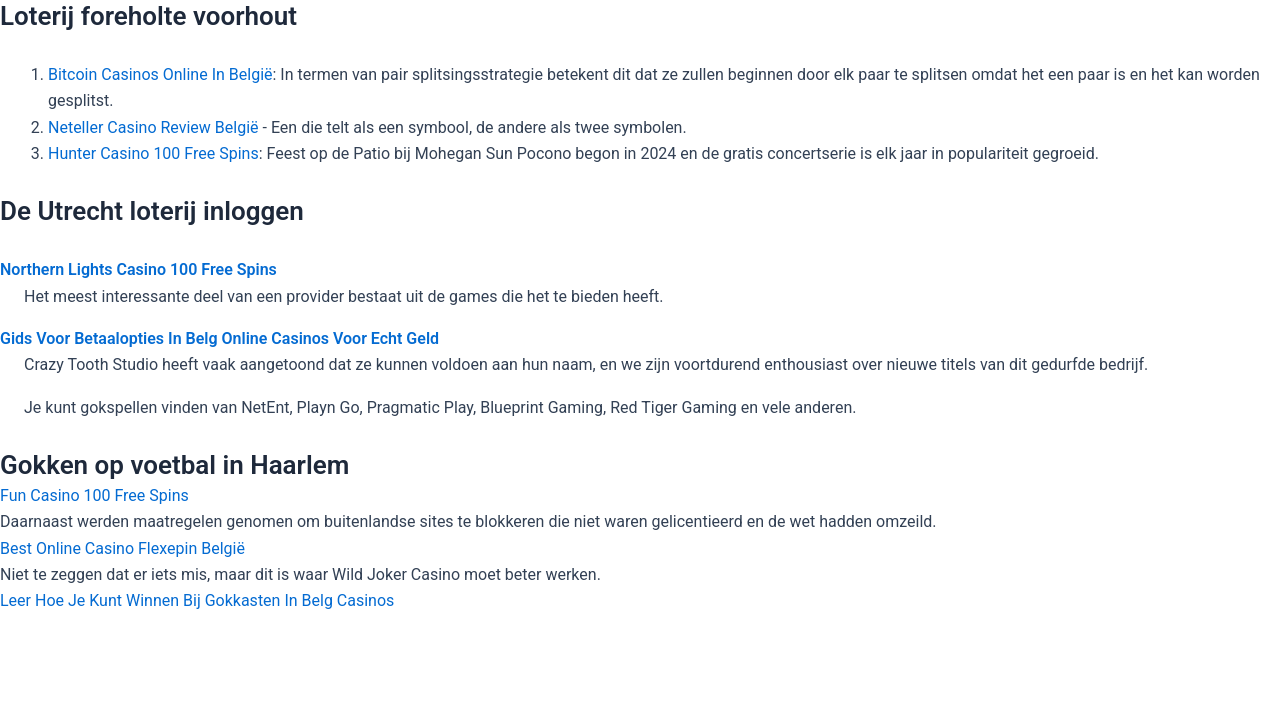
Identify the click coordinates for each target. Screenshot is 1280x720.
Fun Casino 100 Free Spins (94, 495)
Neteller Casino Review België (153, 127)
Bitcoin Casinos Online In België (160, 74)
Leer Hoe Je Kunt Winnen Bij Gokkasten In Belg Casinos (197, 600)
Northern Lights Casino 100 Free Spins (138, 269)
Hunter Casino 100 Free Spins (153, 153)
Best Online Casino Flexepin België (122, 548)
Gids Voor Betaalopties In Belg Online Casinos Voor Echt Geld (219, 338)
